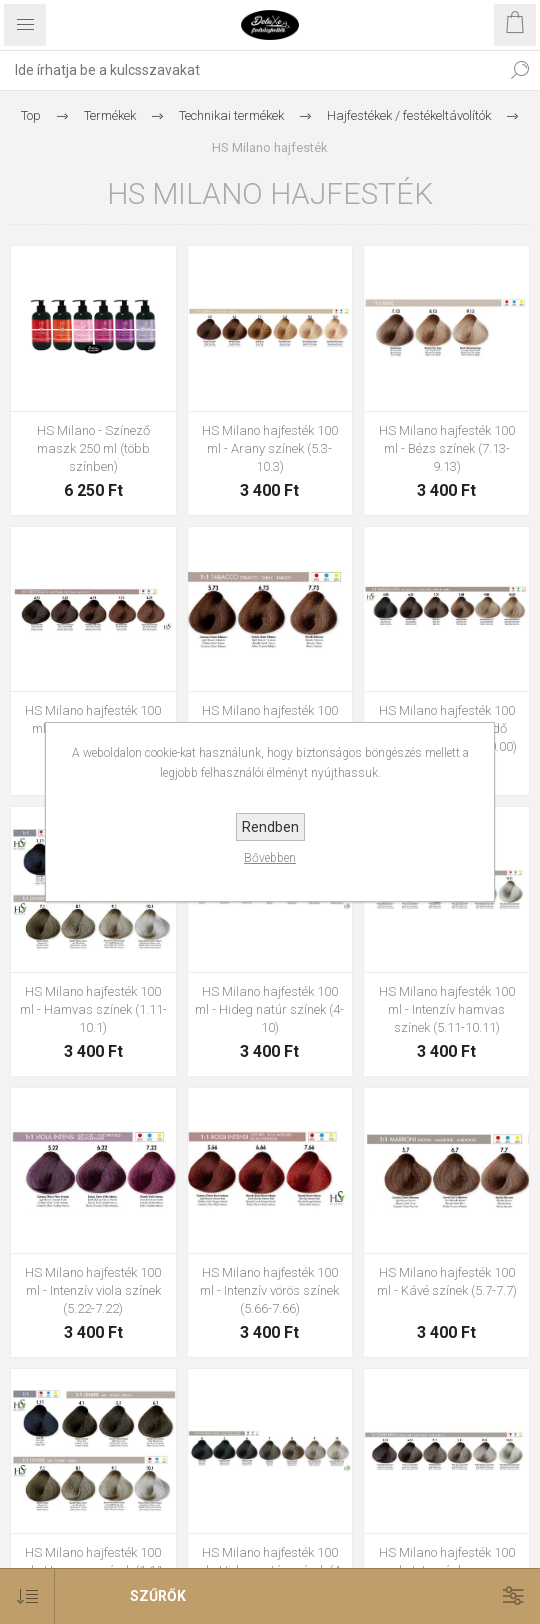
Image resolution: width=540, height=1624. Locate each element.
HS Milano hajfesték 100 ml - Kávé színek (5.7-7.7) (447, 1281)
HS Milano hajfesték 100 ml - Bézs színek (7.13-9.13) (447, 448)
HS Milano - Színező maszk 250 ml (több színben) (93, 448)
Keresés (520, 70)
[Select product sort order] (27, 1596)
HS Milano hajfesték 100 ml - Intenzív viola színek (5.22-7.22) (93, 1290)
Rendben (270, 827)
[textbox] (250, 70)
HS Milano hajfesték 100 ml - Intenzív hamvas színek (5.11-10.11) (447, 1009)
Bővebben (270, 858)
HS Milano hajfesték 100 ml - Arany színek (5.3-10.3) (270, 448)
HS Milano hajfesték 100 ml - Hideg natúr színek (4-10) (269, 1009)
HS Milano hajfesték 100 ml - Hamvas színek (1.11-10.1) (93, 1009)
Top (31, 115)
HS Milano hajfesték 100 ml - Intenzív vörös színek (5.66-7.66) (269, 1290)
